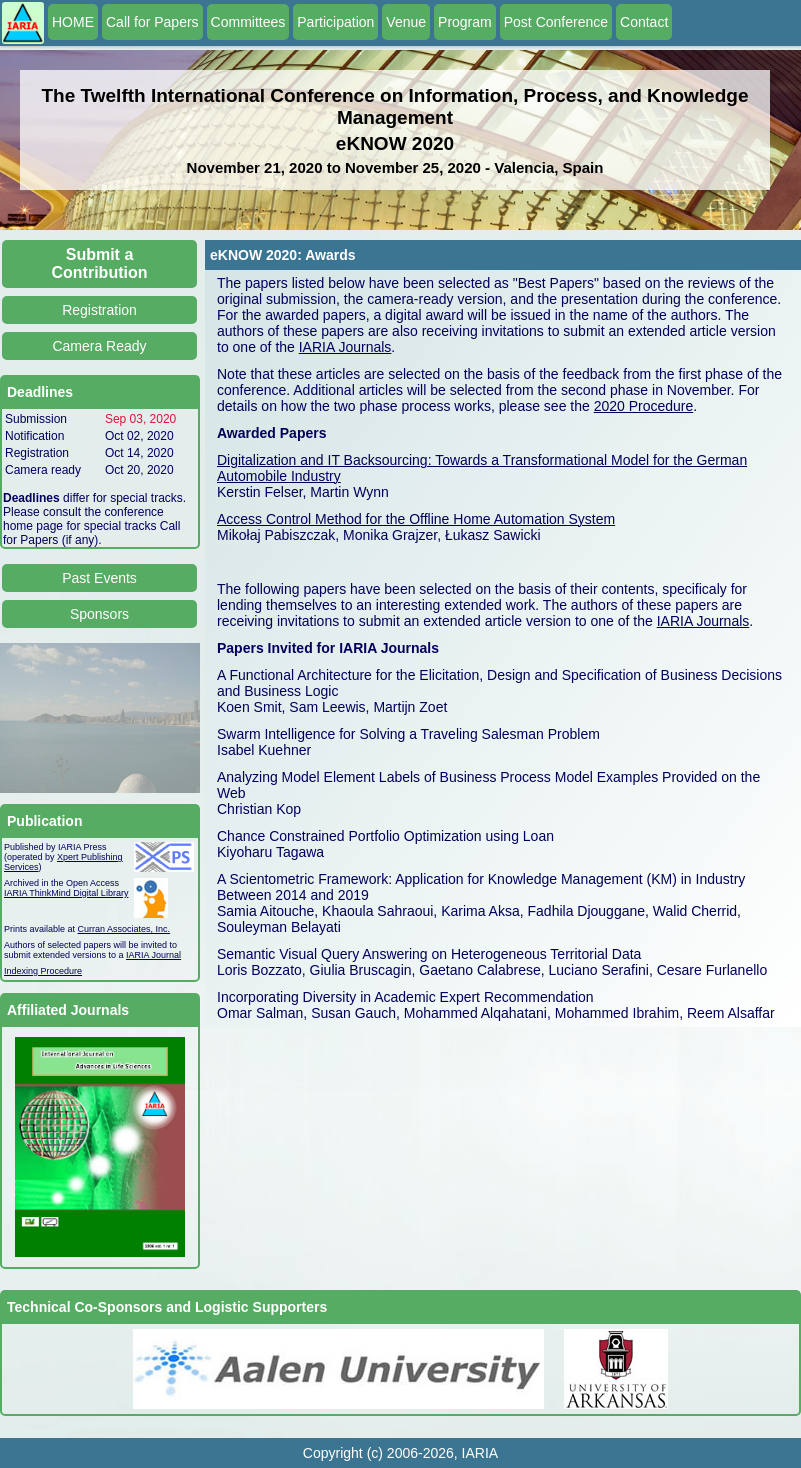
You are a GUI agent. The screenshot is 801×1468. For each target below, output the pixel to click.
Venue (406, 22)
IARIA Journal (153, 955)
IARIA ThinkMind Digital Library (66, 893)
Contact (644, 22)
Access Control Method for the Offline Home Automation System (416, 519)
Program (465, 22)
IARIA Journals (345, 347)
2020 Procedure (644, 406)
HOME (73, 22)
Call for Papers (152, 22)
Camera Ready (99, 346)
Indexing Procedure (43, 971)
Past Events (99, 578)
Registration (99, 310)
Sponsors (99, 614)
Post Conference (556, 22)
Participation (335, 22)
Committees (248, 22)
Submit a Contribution (100, 263)
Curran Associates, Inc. (124, 929)
